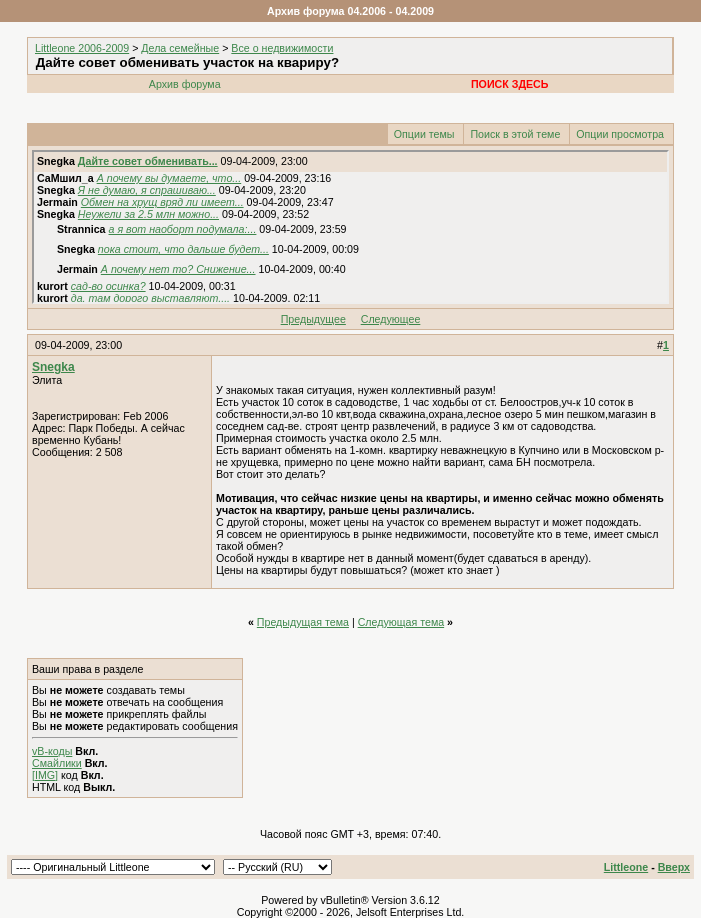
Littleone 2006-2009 (82, 48)
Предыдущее (313, 319)
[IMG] (45, 775)
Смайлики (57, 763)
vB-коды (52, 751)
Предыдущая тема (303, 622)
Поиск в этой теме (515, 134)
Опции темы (424, 134)
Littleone (626, 867)
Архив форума (185, 84)
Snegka (53, 367)
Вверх (674, 867)
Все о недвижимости (282, 48)
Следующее (391, 319)
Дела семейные (180, 48)
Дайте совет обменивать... (148, 161)
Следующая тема (401, 622)
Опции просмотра (620, 134)
